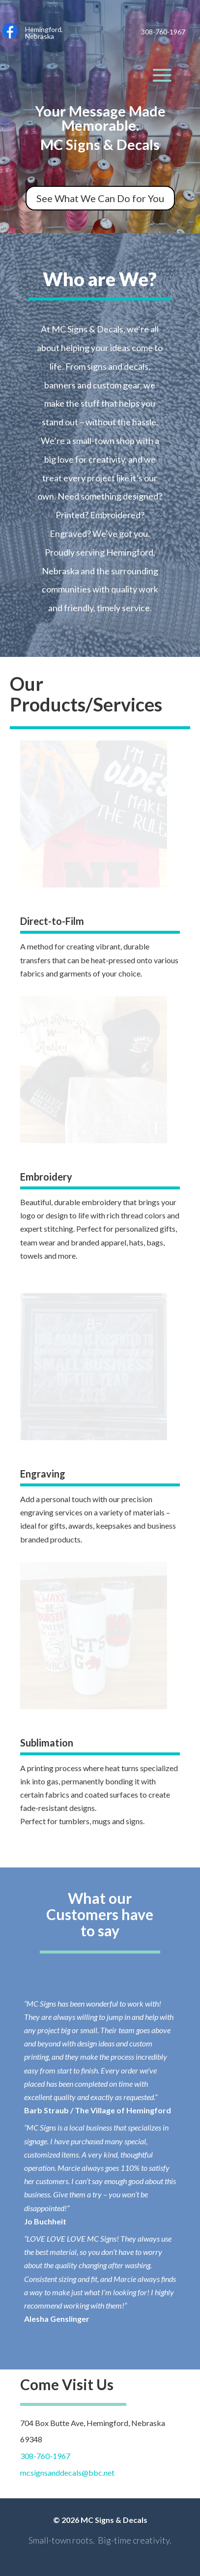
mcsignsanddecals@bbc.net (67, 2472)
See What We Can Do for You (100, 198)
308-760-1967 (45, 2455)
